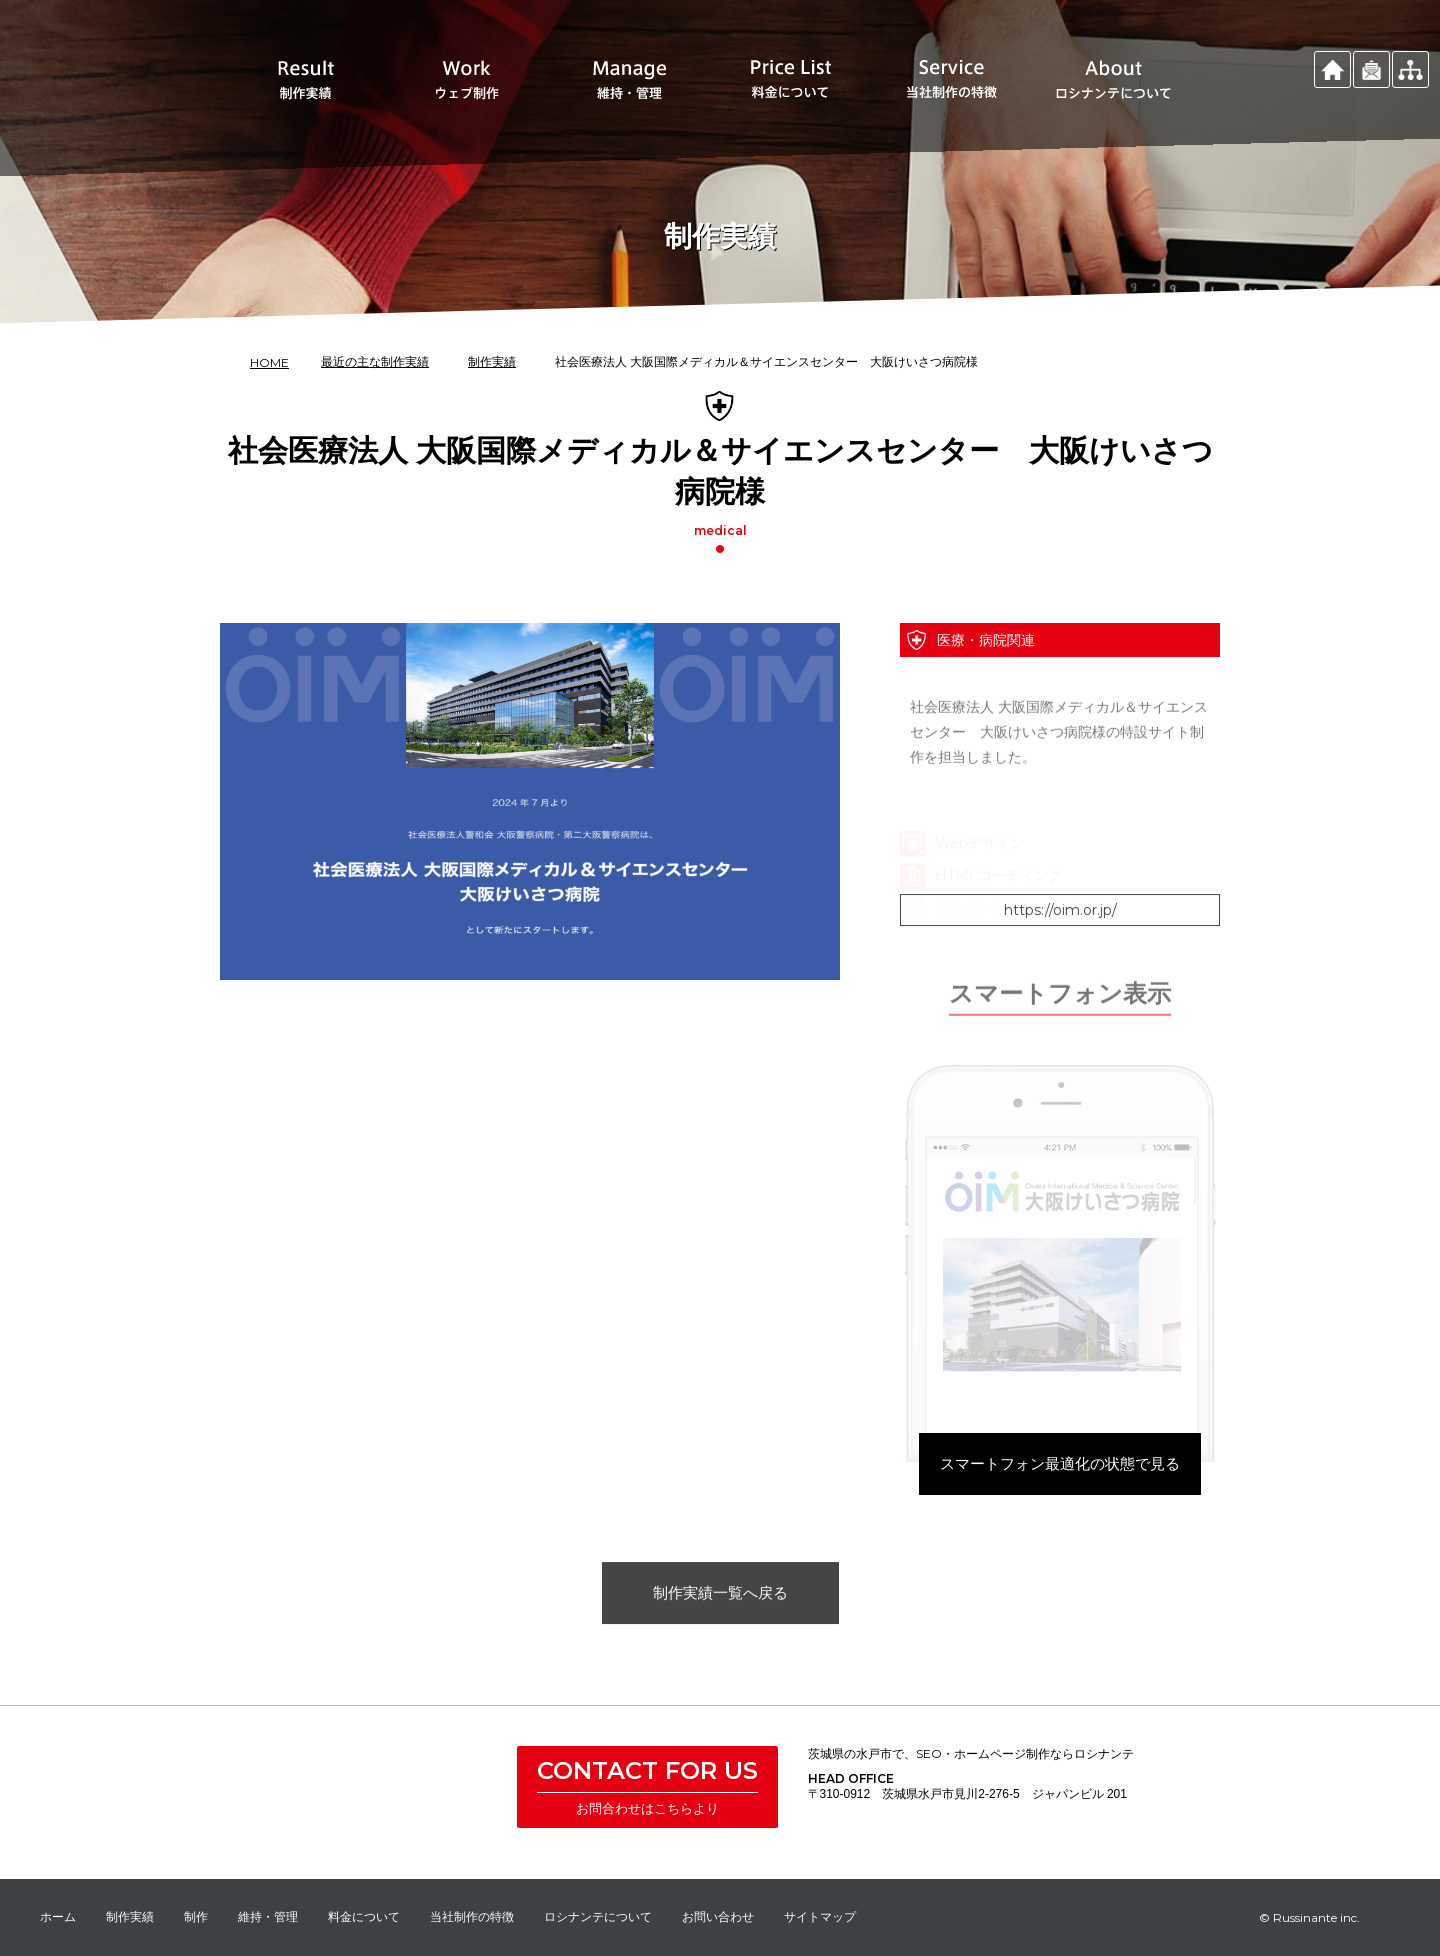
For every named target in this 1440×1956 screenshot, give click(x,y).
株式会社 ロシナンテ (412, 1790)
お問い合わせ (718, 1916)
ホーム (58, 1916)
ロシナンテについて (598, 1916)
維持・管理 (268, 1916)
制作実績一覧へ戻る (720, 1633)
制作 (196, 1916)
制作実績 (130, 1916)
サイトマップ (820, 1916)
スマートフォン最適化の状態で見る (1060, 1520)
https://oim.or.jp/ (1060, 951)
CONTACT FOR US (647, 1770)
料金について (364, 1916)
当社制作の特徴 (472, 1916)
